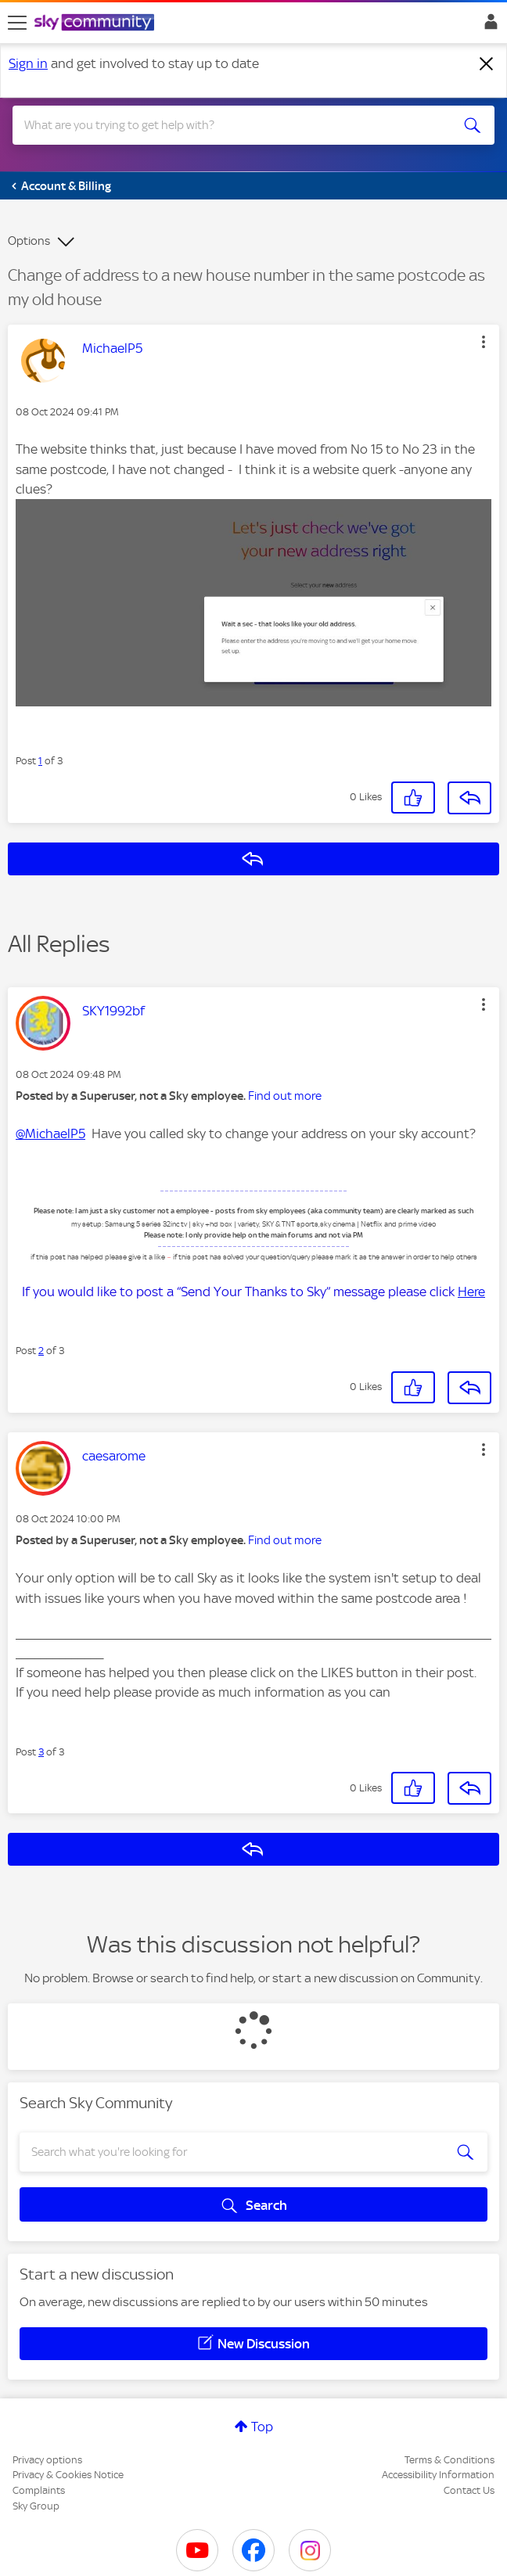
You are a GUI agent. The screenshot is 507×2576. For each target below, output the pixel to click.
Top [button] (262, 2426)
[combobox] (229, 125)
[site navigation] (17, 22)
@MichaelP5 (50, 1133)
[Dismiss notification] (486, 64)
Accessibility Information (438, 2475)
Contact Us (469, 2490)
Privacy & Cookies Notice (68, 2475)
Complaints (39, 2490)
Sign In (487, 26)
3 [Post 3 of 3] (41, 1752)
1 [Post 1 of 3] (40, 761)
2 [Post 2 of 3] (41, 1350)
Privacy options (47, 2460)
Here (471, 1291)
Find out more (285, 1096)
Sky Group (36, 2506)
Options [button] (29, 241)
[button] (483, 342)
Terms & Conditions (449, 2460)
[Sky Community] (96, 23)
